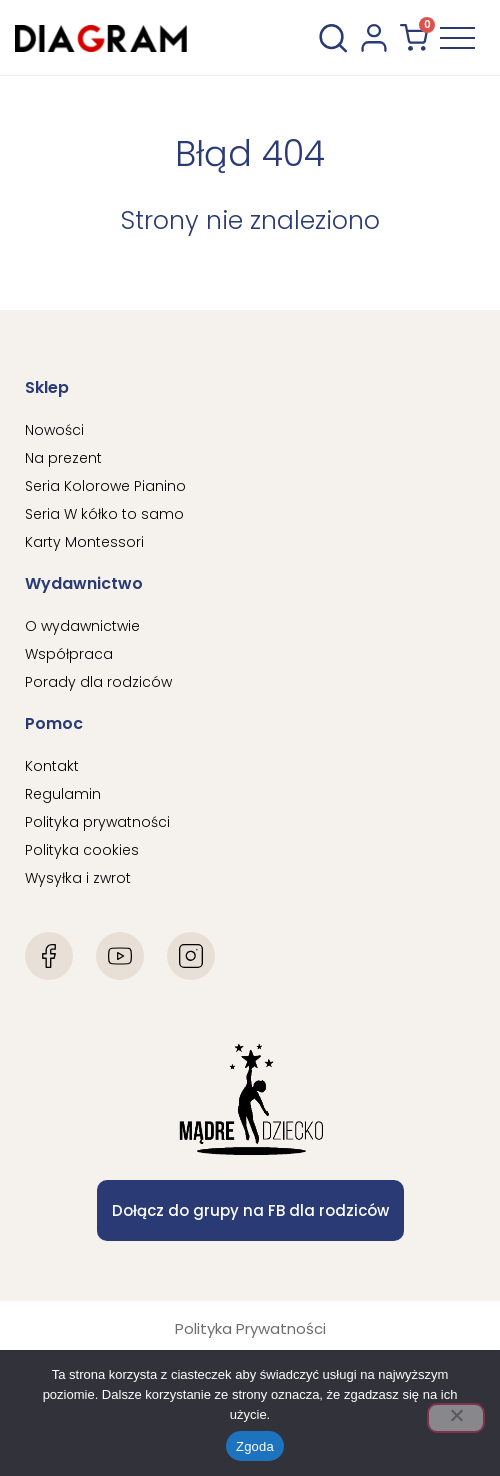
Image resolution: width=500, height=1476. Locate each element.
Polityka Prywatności (250, 1328)
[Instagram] (191, 956)
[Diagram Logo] (101, 37)
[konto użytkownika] (374, 38)
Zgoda (255, 1446)
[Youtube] (120, 956)
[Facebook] (49, 956)
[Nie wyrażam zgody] (456, 1418)
